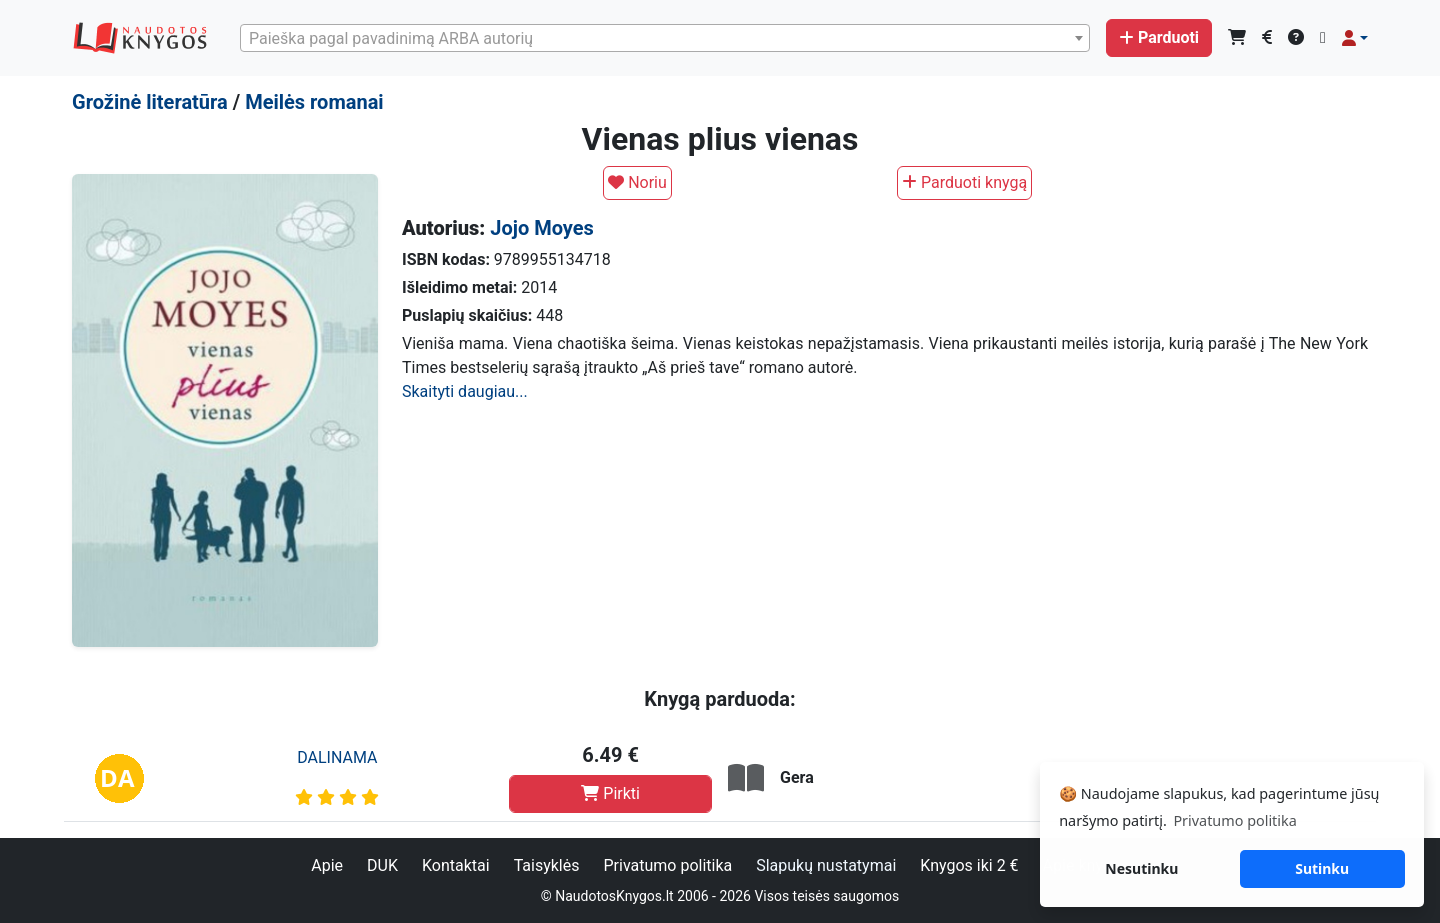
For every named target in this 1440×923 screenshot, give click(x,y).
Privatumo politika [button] (1234, 820)
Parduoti (1159, 37)
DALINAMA (337, 757)
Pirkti (610, 793)
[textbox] (665, 39)
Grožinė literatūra (150, 102)
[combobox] (665, 38)
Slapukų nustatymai (826, 865)
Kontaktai (456, 865)
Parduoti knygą (964, 182)
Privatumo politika (667, 865)
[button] (1355, 38)
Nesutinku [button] (1141, 868)
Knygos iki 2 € (969, 865)
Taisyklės (547, 865)
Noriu (637, 182)
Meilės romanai (314, 102)
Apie (327, 865)
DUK (382, 865)
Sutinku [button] (1322, 868)
